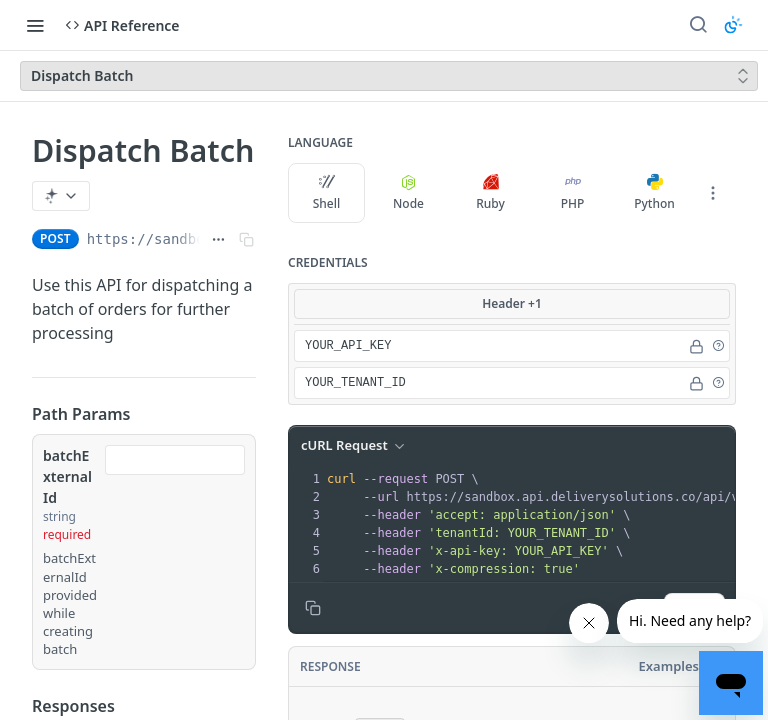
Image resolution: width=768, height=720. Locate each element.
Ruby (490, 193)
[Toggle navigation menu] (35, 25)
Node (408, 193)
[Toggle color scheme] (733, 25)
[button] (718, 346)
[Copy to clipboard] (313, 608)
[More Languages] (713, 193)
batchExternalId (67, 476)
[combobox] (175, 460)
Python (654, 193)
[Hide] (696, 346)
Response (330, 666)
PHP (573, 193)
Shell (327, 193)
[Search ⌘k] (698, 25)
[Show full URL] (218, 239)
